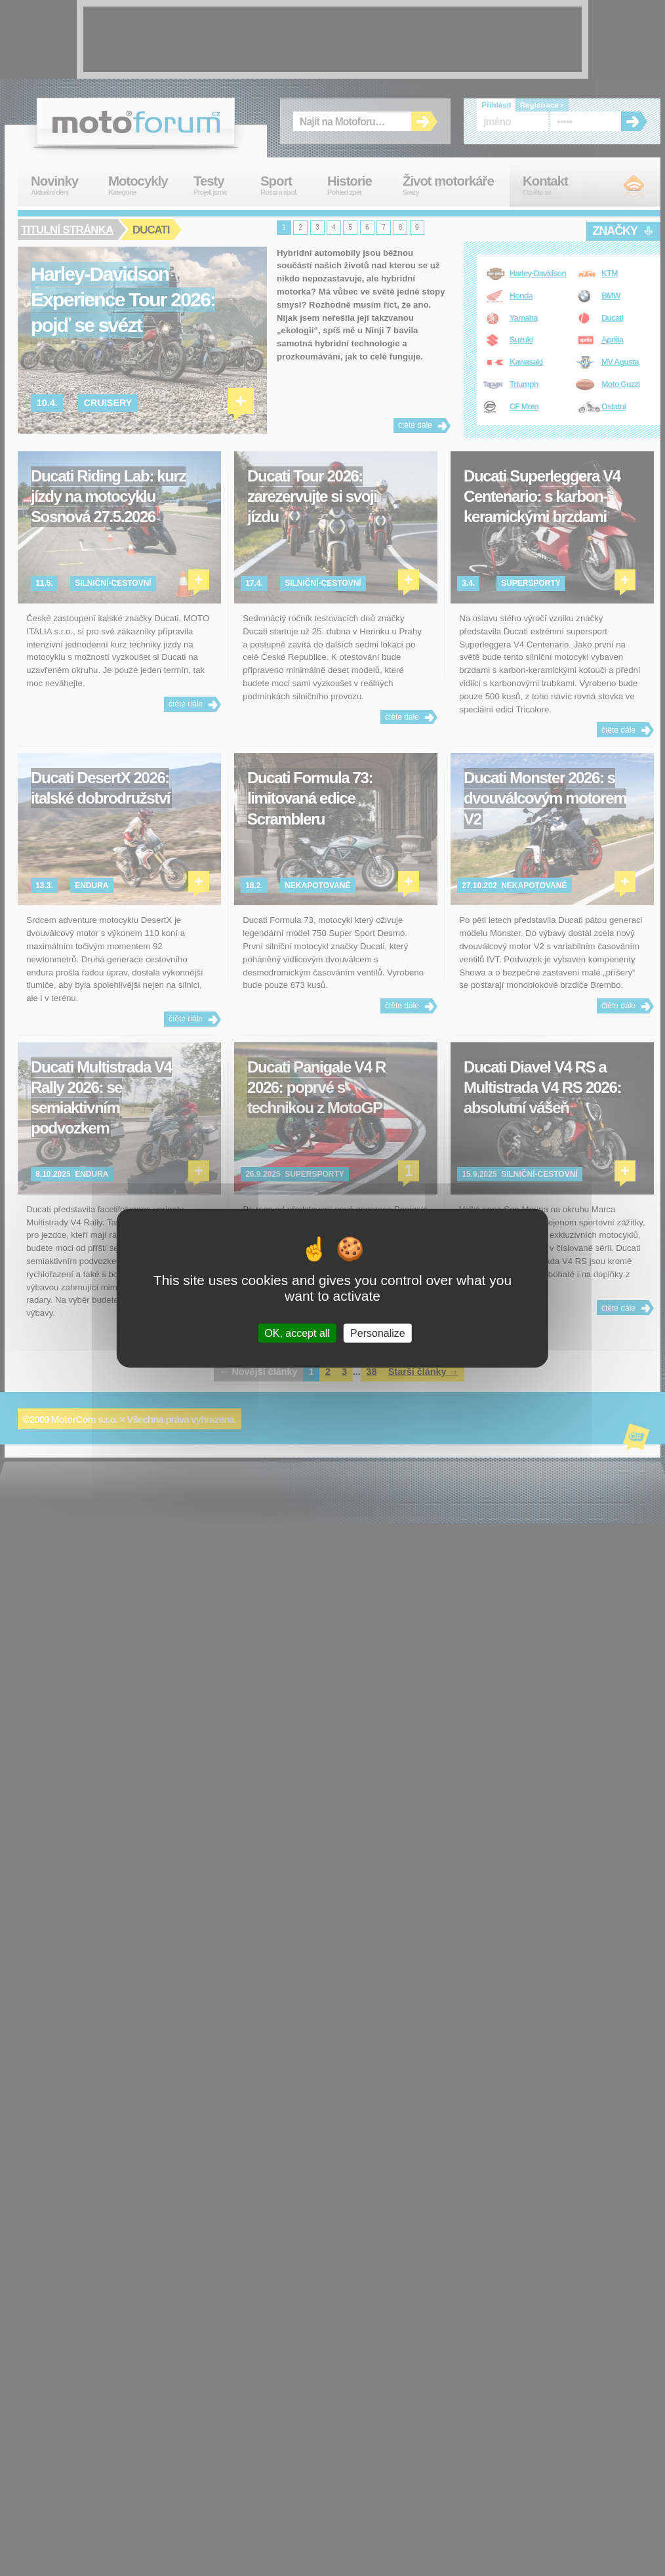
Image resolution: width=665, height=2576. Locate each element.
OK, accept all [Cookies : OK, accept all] (297, 1333)
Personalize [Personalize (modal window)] (377, 1333)
